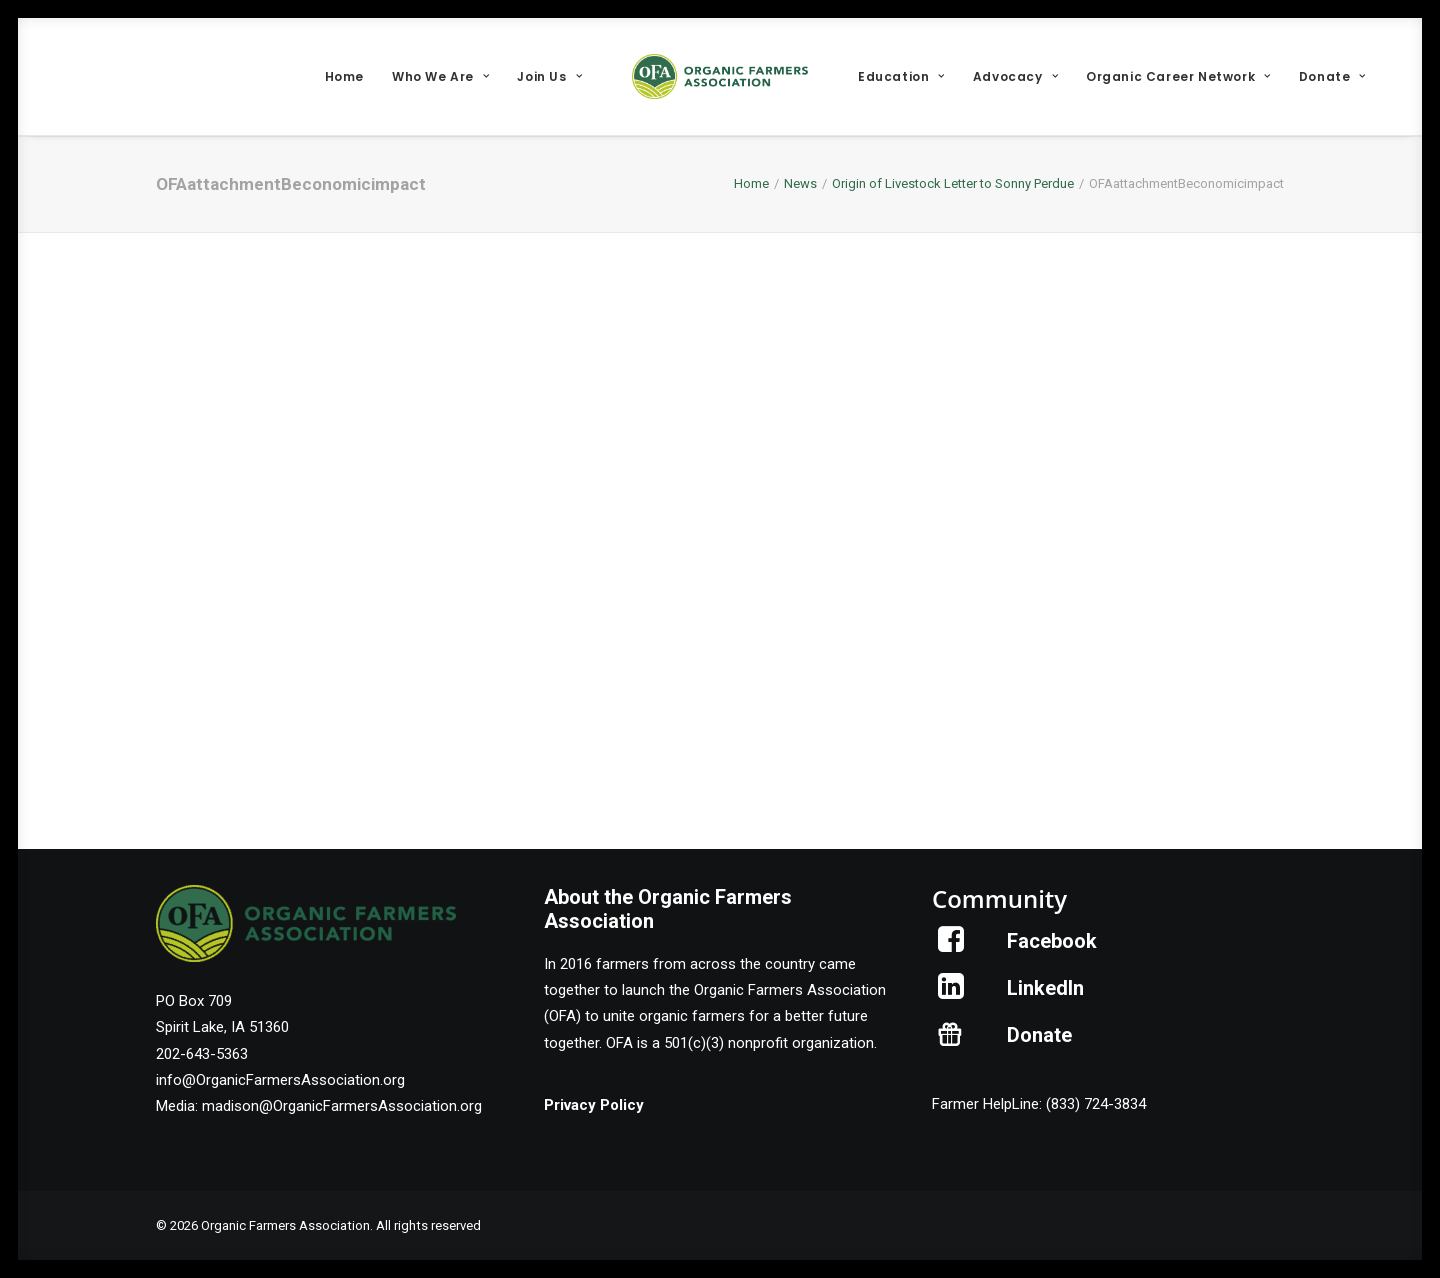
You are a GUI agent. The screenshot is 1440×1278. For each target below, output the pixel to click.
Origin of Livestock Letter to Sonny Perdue (953, 183)
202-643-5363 (202, 1054)
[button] (951, 947)
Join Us (549, 76)
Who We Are (440, 76)
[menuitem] (344, 76)
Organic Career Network (1178, 76)
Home (344, 76)
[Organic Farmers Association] (720, 76)
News (800, 183)
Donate (1332, 76)
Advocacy (1015, 76)
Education (901, 76)
